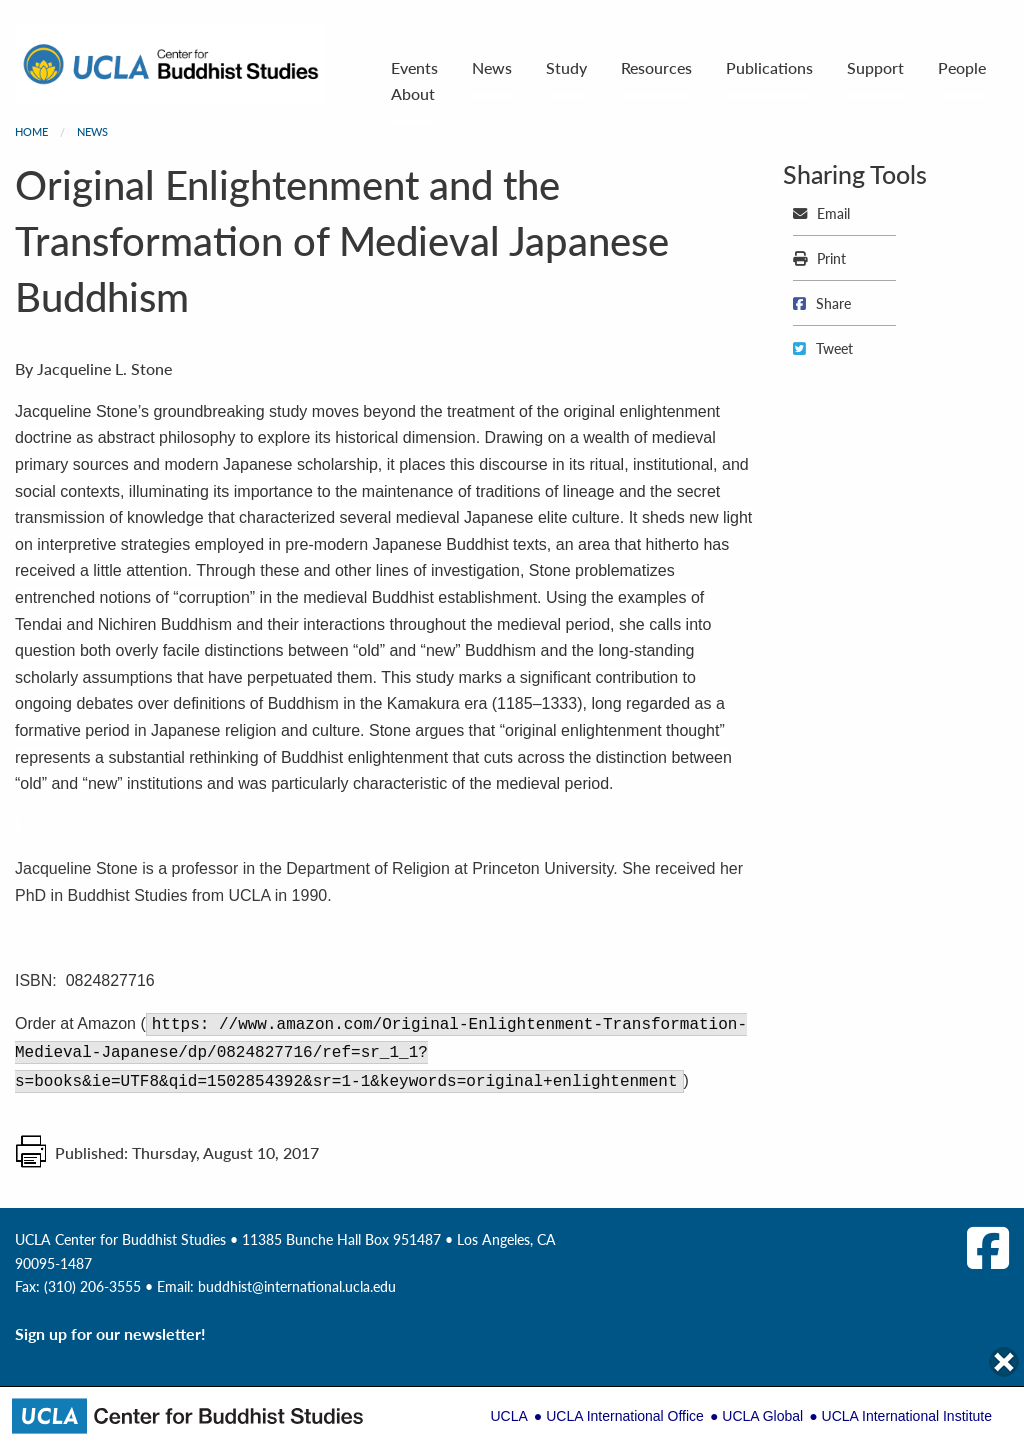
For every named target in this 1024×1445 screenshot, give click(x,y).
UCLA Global (762, 1416)
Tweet (823, 348)
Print (819, 258)
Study (566, 67)
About (413, 93)
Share (822, 303)
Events (414, 67)
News (492, 67)
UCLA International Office (625, 1416)
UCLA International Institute (907, 1416)
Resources (656, 67)
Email (821, 213)
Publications (769, 67)
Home (31, 131)
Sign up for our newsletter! (110, 1333)
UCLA (508, 1416)
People (962, 67)
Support (875, 67)
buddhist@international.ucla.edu (297, 1286)
